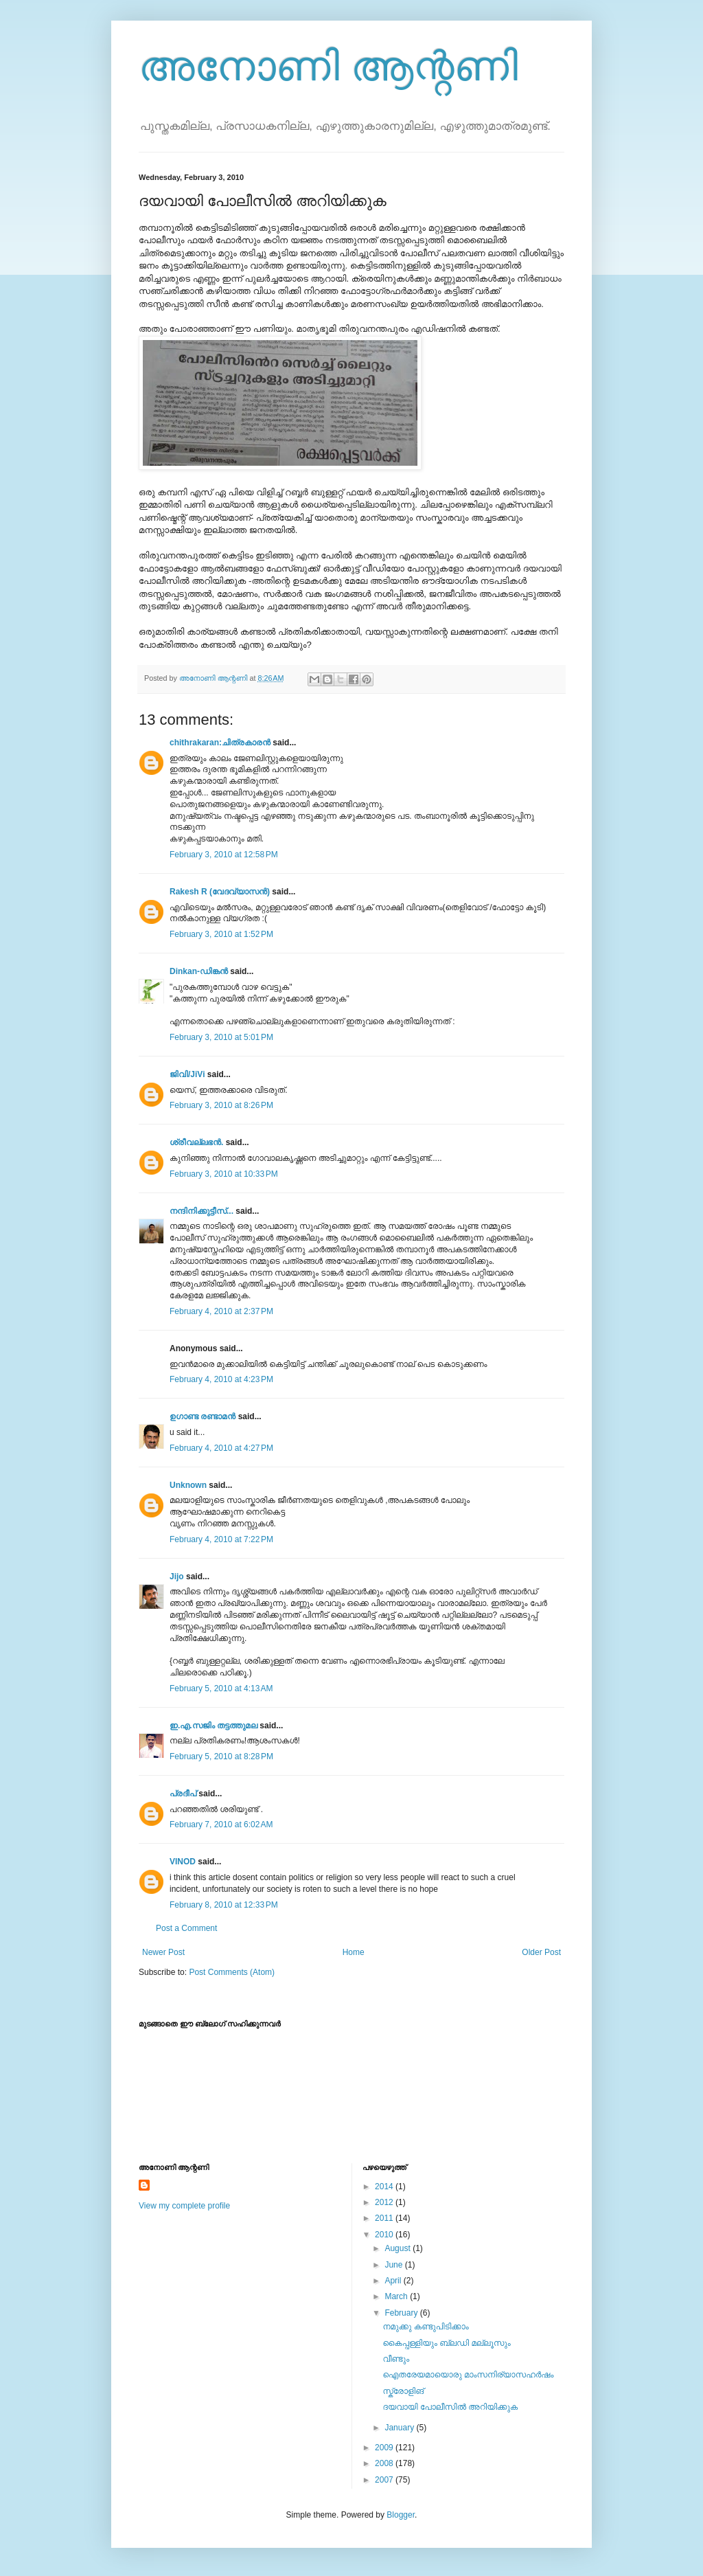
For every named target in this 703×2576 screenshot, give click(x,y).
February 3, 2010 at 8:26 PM (221, 1105)
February (401, 2313)
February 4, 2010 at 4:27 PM (221, 1448)
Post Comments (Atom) (232, 1972)
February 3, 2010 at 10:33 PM (224, 1174)
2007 (385, 2480)
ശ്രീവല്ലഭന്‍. (196, 1142)
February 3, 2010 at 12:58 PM (224, 854)
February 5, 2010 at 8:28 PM (221, 1756)
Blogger (401, 2515)
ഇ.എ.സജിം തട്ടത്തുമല (213, 1725)
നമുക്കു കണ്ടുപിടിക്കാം (425, 2326)
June (394, 2265)
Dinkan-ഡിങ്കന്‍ (199, 971)
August (398, 2248)
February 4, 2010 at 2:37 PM (221, 1311)
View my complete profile (184, 2206)
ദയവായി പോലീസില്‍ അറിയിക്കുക (450, 2407)
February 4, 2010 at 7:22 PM (221, 1539)
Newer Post (163, 1952)
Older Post (541, 1952)
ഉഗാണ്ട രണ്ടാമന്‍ (202, 1416)
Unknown (188, 1485)
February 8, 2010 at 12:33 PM (224, 1905)
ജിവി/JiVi (187, 1074)
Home (354, 1952)
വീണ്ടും (395, 2359)
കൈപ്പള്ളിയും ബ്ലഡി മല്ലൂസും (446, 2343)
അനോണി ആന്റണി (328, 66)
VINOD (183, 1861)
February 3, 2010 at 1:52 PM (221, 934)
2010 (385, 2234)
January (400, 2427)
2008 (385, 2463)
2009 (385, 2447)
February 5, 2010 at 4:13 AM (221, 1688)
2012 (385, 2202)
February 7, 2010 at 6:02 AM (221, 1824)
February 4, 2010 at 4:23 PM (221, 1379)
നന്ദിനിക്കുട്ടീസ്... (201, 1211)
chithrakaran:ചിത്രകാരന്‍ (220, 742)
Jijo (177, 1576)
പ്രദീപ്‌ (183, 1793)
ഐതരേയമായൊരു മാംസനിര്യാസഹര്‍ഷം (467, 2375)
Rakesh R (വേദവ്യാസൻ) (220, 891)
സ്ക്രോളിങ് (403, 2391)
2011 (385, 2218)
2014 (385, 2186)
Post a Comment (186, 1928)
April (393, 2280)
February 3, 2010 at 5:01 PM (221, 1037)
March (397, 2296)
